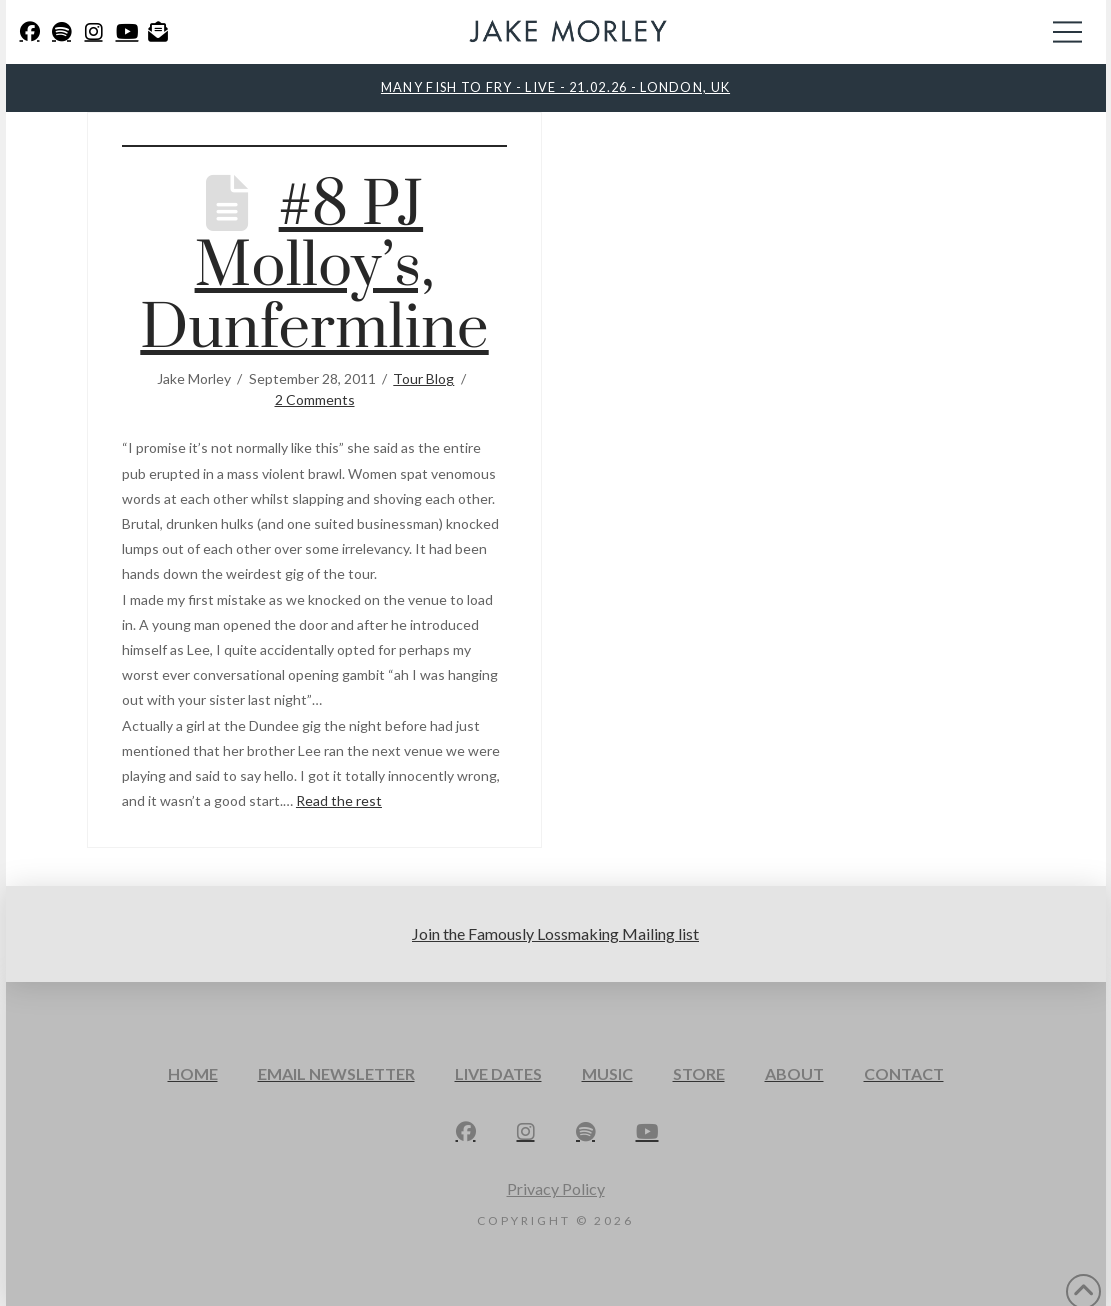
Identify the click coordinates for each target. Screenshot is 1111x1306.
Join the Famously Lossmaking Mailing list (555, 933)
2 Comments (315, 399)
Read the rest (339, 800)
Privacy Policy (556, 1188)
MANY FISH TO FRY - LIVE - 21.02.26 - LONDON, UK (555, 87)
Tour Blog (423, 378)
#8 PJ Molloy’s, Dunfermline (314, 267)
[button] (1067, 32)
